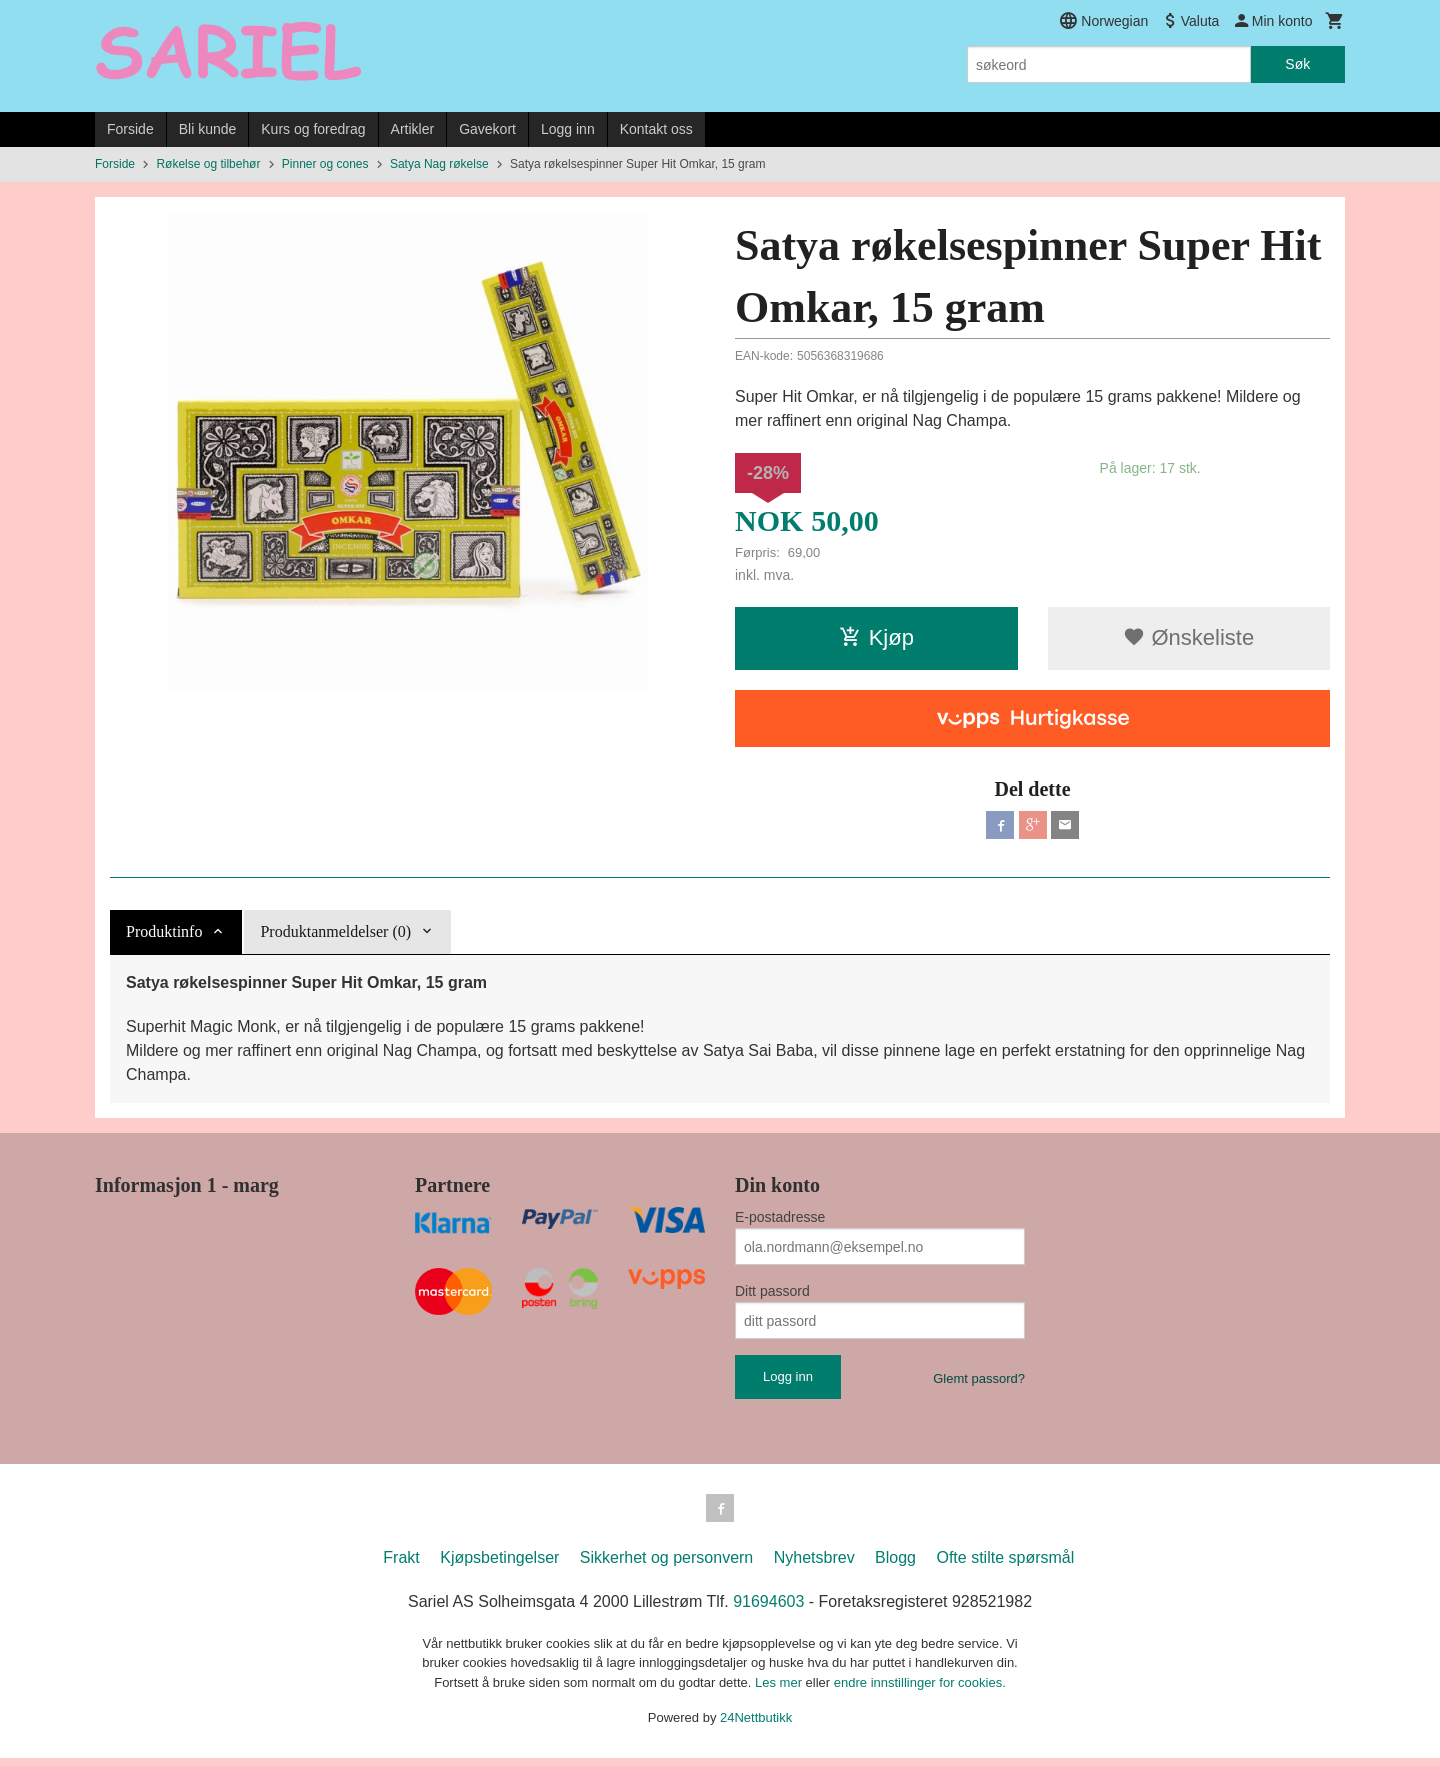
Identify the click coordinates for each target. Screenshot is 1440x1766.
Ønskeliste (1188, 637)
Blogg (895, 1565)
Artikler (413, 129)
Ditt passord (772, 1295)
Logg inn (568, 129)
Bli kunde (208, 129)
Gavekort (487, 129)
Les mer (780, 1690)
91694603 (768, 1609)
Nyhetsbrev (814, 1565)
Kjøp (876, 637)
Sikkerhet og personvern (666, 1565)
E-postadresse (780, 1221)
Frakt (401, 1565)
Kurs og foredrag (313, 129)
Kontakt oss (656, 129)
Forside (130, 129)
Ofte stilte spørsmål (1005, 1565)
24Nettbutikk (756, 1725)
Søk (1297, 64)
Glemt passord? (979, 1382)
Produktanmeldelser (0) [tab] (335, 935)
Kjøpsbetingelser (499, 1565)
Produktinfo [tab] (164, 935)
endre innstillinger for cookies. (920, 1690)
